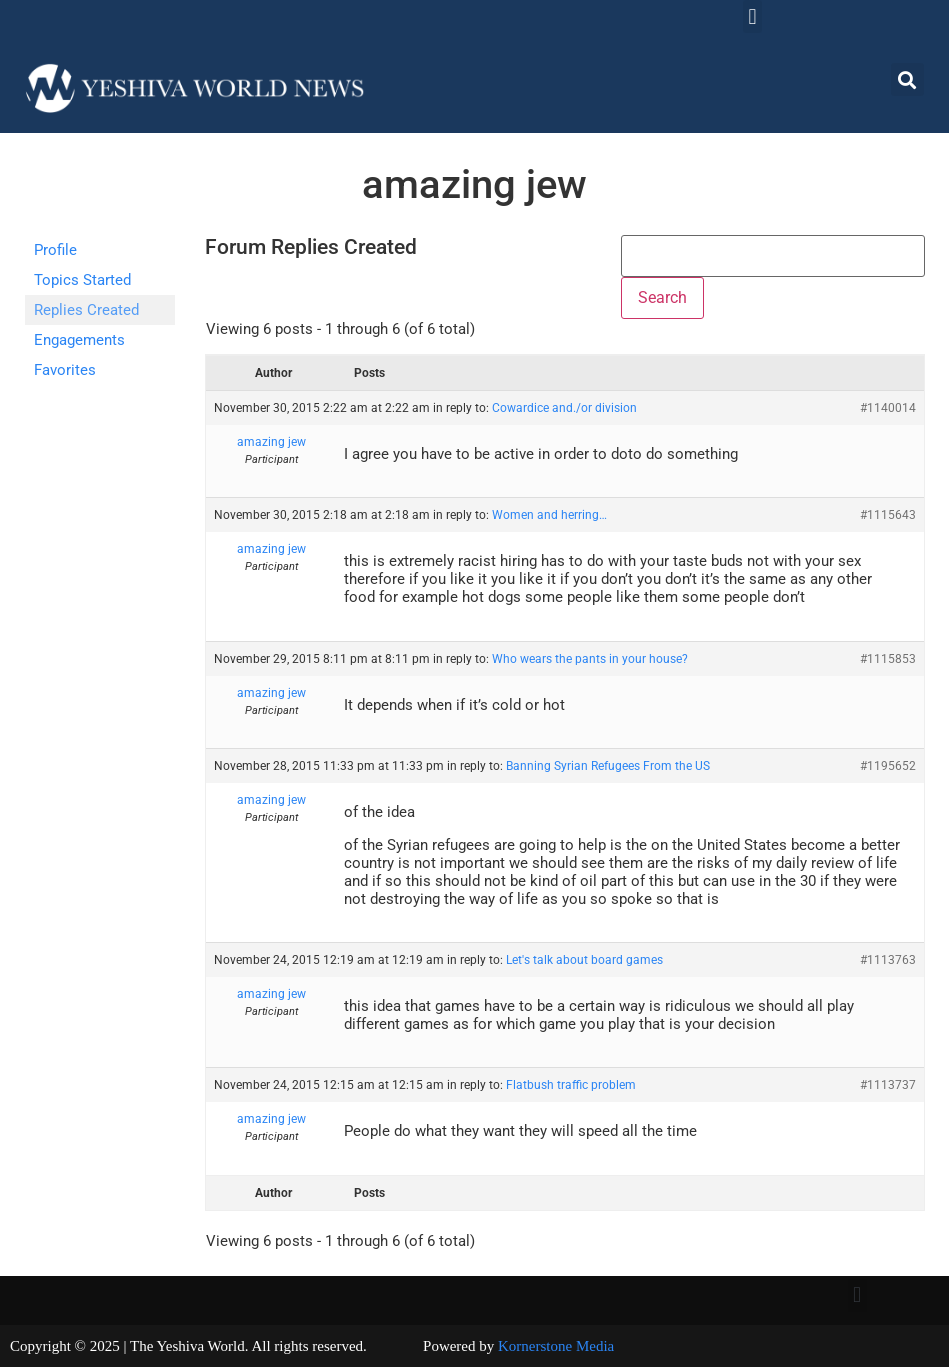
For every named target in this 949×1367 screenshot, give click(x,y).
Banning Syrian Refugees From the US (608, 766)
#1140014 (888, 408)
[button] (752, 16)
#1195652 (888, 766)
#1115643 (888, 515)
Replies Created (86, 310)
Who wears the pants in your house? (590, 659)
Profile (55, 250)
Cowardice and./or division (564, 408)
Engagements (79, 340)
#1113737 (888, 1085)
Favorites (65, 370)
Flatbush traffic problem (571, 1085)
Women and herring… (549, 515)
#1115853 (888, 659)
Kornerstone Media (556, 1346)
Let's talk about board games (584, 960)
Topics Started (82, 280)
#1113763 (888, 960)
